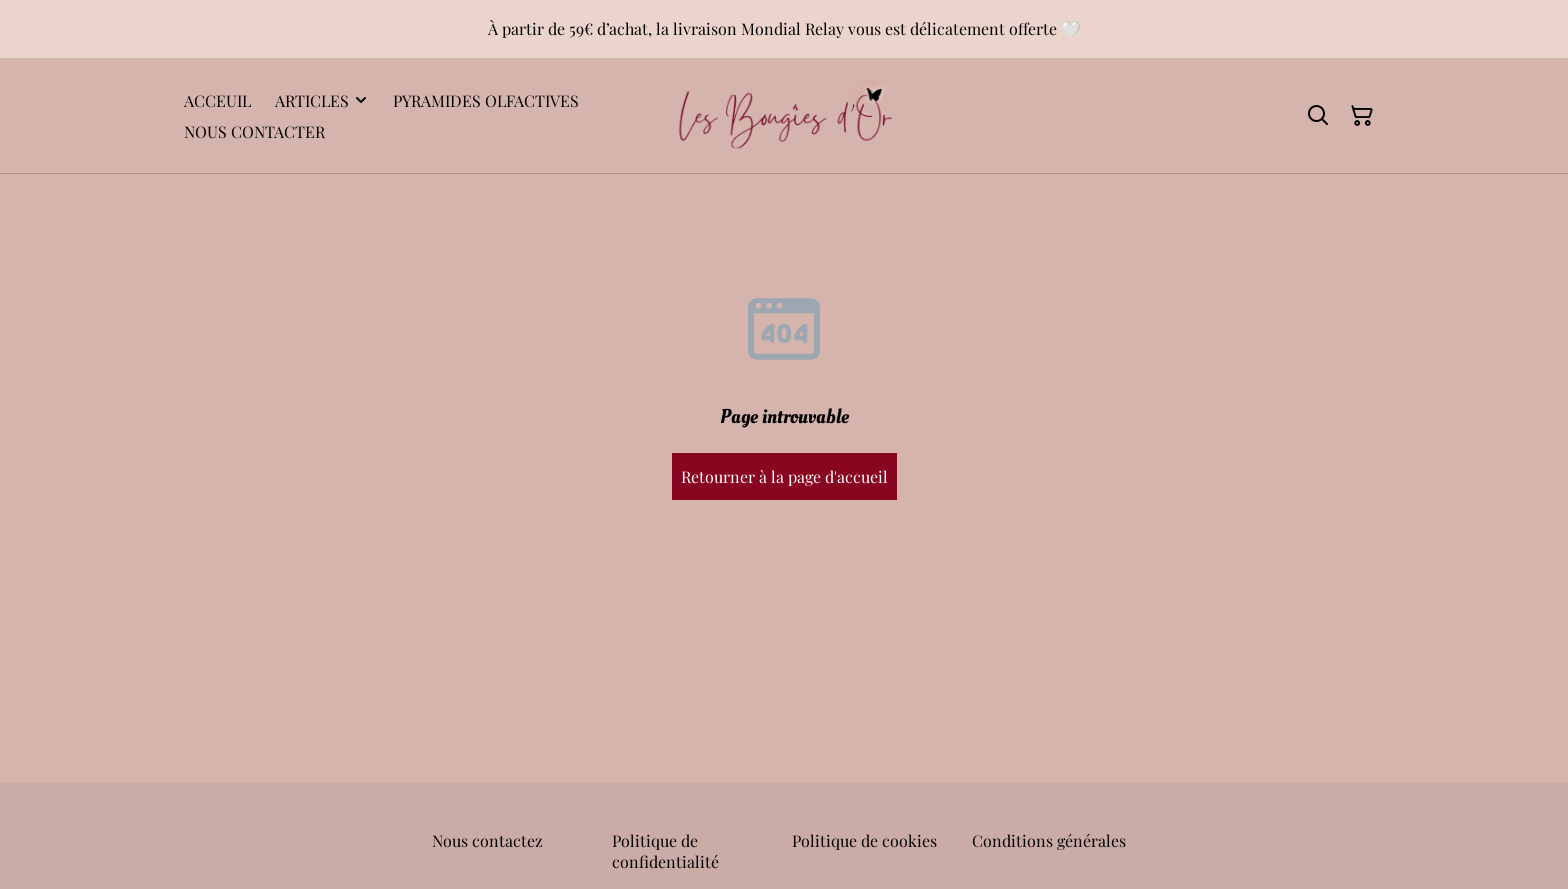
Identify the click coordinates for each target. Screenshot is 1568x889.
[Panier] (1362, 116)
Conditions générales (1049, 840)
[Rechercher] (1318, 116)
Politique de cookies (864, 840)
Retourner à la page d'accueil (784, 476)
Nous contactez (487, 840)
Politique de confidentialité (665, 850)
